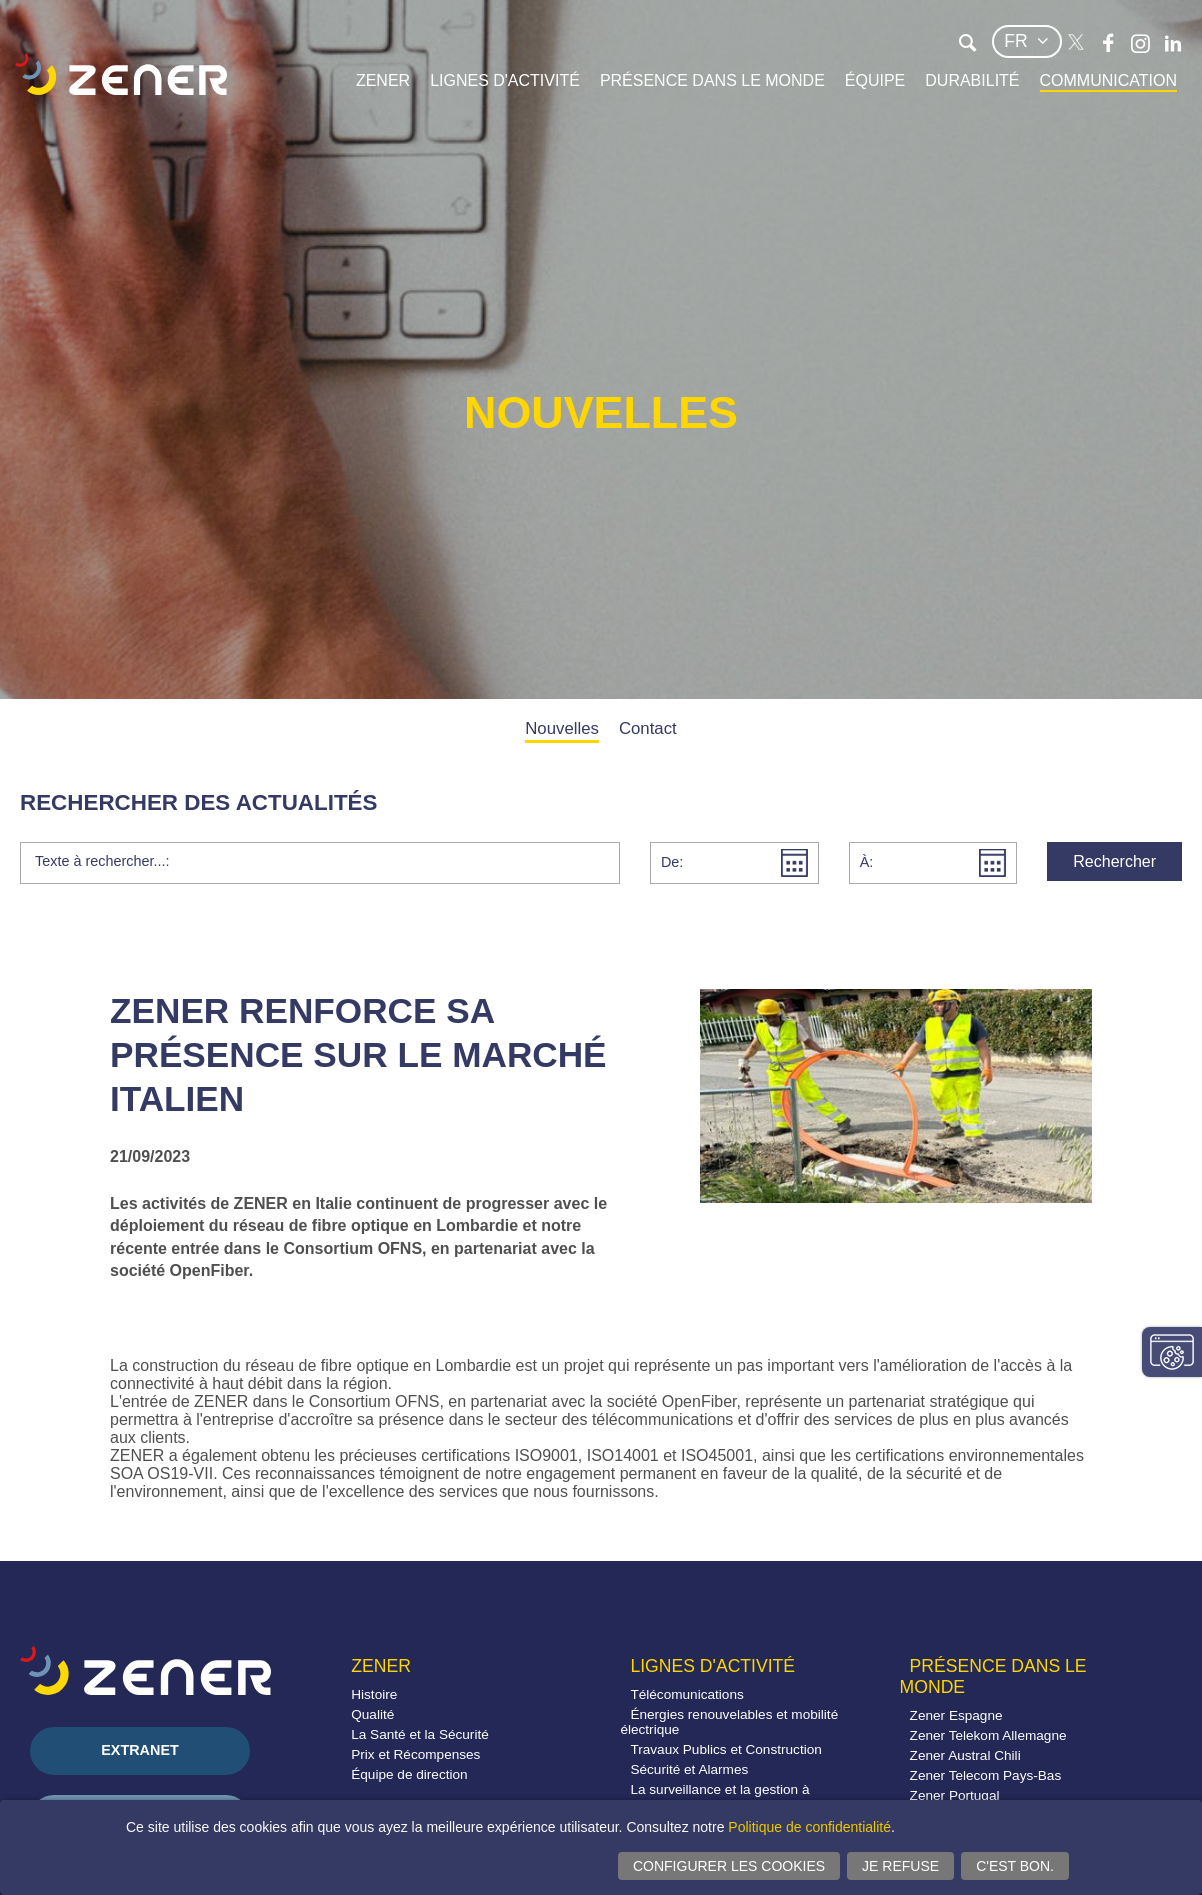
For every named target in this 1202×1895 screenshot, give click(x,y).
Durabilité (972, 80)
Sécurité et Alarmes (689, 1769)
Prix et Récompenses (415, 1754)
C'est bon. (1015, 1866)
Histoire (374, 1694)
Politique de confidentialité (809, 1827)
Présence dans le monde (712, 80)
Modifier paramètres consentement (1172, 1352)
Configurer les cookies (729, 1866)
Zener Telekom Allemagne (988, 1735)
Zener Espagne (956, 1715)
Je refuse (900, 1866)
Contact (648, 728)
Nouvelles (562, 728)
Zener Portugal (955, 1795)
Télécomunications (686, 1694)
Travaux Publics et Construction (725, 1749)
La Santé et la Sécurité (420, 1734)
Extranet (140, 1750)
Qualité (372, 1714)
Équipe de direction (409, 1774)
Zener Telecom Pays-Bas (986, 1775)
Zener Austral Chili (965, 1755)
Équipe (875, 80)
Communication (1108, 80)
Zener (383, 80)
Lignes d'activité (505, 80)
